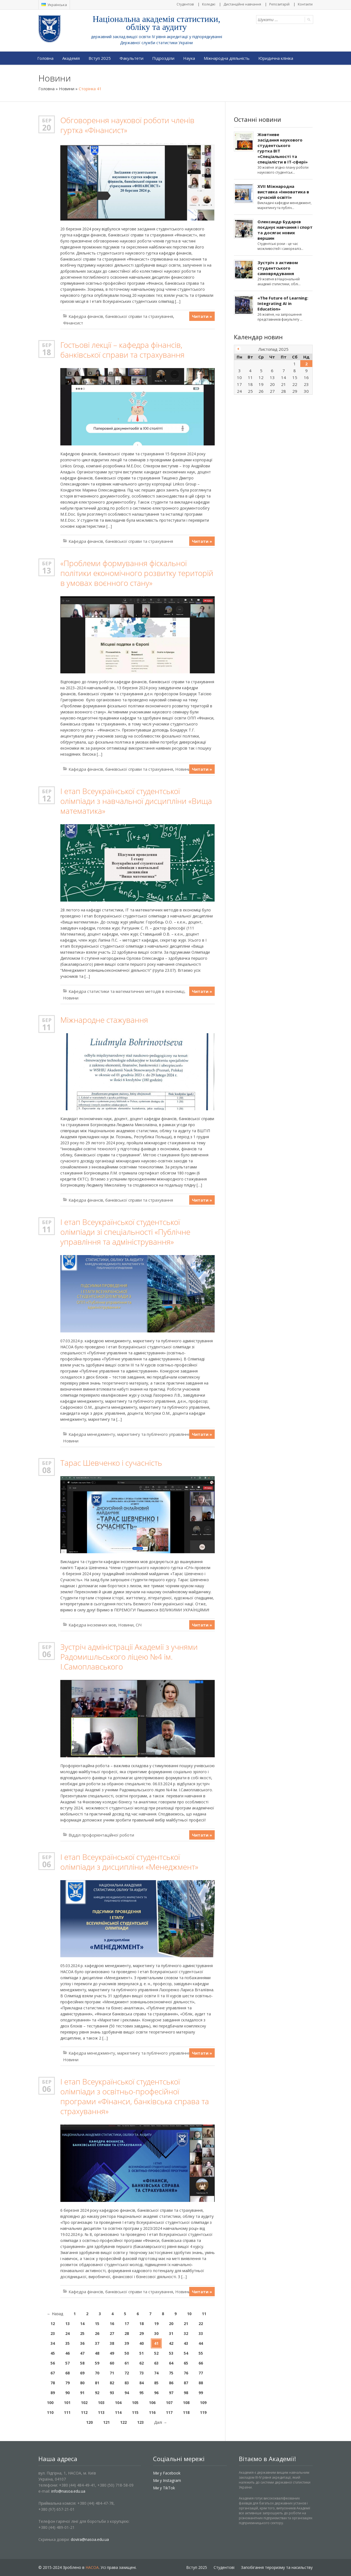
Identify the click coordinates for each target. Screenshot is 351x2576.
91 (82, 2392)
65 (186, 2363)
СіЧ (139, 1625)
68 (67, 2373)
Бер (47, 120)
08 (46, 1470)
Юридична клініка (275, 58)
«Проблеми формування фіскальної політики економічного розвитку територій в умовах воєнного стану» (136, 573)
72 (126, 2373)
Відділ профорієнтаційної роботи (101, 1835)
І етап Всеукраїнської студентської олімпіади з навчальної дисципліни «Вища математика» (136, 801)
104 (118, 2402)
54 (186, 2353)
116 (152, 2412)
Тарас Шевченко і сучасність (111, 1463)
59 (97, 2363)
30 (156, 2333)
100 (50, 2402)
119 (203, 2412)
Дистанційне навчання (242, 4)
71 (112, 2373)
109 (203, 2402)
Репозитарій (279, 4)
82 (112, 2382)
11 (46, 1027)
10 (189, 2313)
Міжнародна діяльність (227, 58)
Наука (189, 58)
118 (186, 2412)
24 (67, 2333)
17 (126, 2323)
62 (141, 2363)
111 (67, 2412)
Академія (71, 58)
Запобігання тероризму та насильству (277, 2567)
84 (141, 2382)
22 (201, 2323)
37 (97, 2343)
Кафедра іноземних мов (92, 1625)
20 (46, 127)
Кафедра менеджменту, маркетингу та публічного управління (129, 1434)
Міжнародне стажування (104, 1020)
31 (171, 2333)
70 (97, 2373)
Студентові (185, 4)
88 (201, 2382)
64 (171, 2363)
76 (186, 2373)
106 (152, 2402)
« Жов (238, 349)
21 (186, 2323)
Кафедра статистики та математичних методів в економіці (126, 991)
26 (97, 2333)
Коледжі (208, 4)
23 (52, 2333)
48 (97, 2353)
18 (46, 352)
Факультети (131, 58)
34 (52, 2343)
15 (97, 2323)
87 (186, 2382)
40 (141, 2343)
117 (169, 2412)
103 (101, 2402)
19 (156, 2323)
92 (97, 2392)
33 (201, 2333)
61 (126, 2363)
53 (171, 2353)
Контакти (305, 4)
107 (169, 2402)
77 (201, 2373)
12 (46, 798)
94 (126, 2392)
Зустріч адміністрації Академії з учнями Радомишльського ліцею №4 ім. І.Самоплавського (129, 1657)
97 (171, 2392)
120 (89, 2422)
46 (67, 2353)
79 (67, 2382)
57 (67, 2363)
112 (84, 2412)
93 (112, 2392)
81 (97, 2382)
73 (141, 2373)
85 (156, 2382)
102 (84, 2402)
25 (82, 2333)
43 (186, 2343)
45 (52, 2353)
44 (201, 2343)
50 (126, 2353)
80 (82, 2382)
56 (52, 2363)
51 (141, 2353)
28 (126, 2333)
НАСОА (92, 2567)
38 (112, 2343)
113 (101, 2412)
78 (52, 2382)
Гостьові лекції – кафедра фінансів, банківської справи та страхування (122, 350)
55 (201, 2353)
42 (171, 2343)
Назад (55, 2313)
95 (141, 2392)
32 (186, 2333)
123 (140, 2422)
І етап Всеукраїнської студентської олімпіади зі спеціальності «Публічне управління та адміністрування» (125, 1232)
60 (112, 2363)
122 (123, 2422)
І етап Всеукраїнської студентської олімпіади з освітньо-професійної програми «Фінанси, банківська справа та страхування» (134, 2096)
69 (82, 2373)
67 (52, 2373)
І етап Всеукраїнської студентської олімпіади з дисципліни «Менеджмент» (129, 1862)
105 (135, 2402)
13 (46, 570)
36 (82, 2343)
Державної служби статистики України (156, 42)
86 (171, 2382)
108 (186, 2402)
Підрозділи (163, 58)
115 (135, 2412)
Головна (45, 58)
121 (106, 2422)
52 (156, 2353)
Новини (66, 88)
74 (156, 2373)
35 (67, 2343)
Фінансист (73, 323)
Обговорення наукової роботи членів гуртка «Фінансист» (127, 125)
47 (82, 2353)
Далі (160, 2422)
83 (126, 2382)
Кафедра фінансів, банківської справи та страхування (121, 316)
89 (52, 2392)
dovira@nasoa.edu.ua (90, 2539)
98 (186, 2392)
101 (67, 2402)
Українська (54, 4)
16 (112, 2323)
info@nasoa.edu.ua (68, 2491)
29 (141, 2333)
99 (201, 2392)
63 (156, 2363)
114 (118, 2412)
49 (112, 2353)
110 (50, 2412)
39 (126, 2343)
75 (171, 2373)
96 (156, 2392)
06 (46, 1654)
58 (82, 2363)
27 (112, 2333)
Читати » (202, 316)
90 (67, 2392)
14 (82, 2323)
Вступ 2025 (100, 58)
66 (201, 2363)
